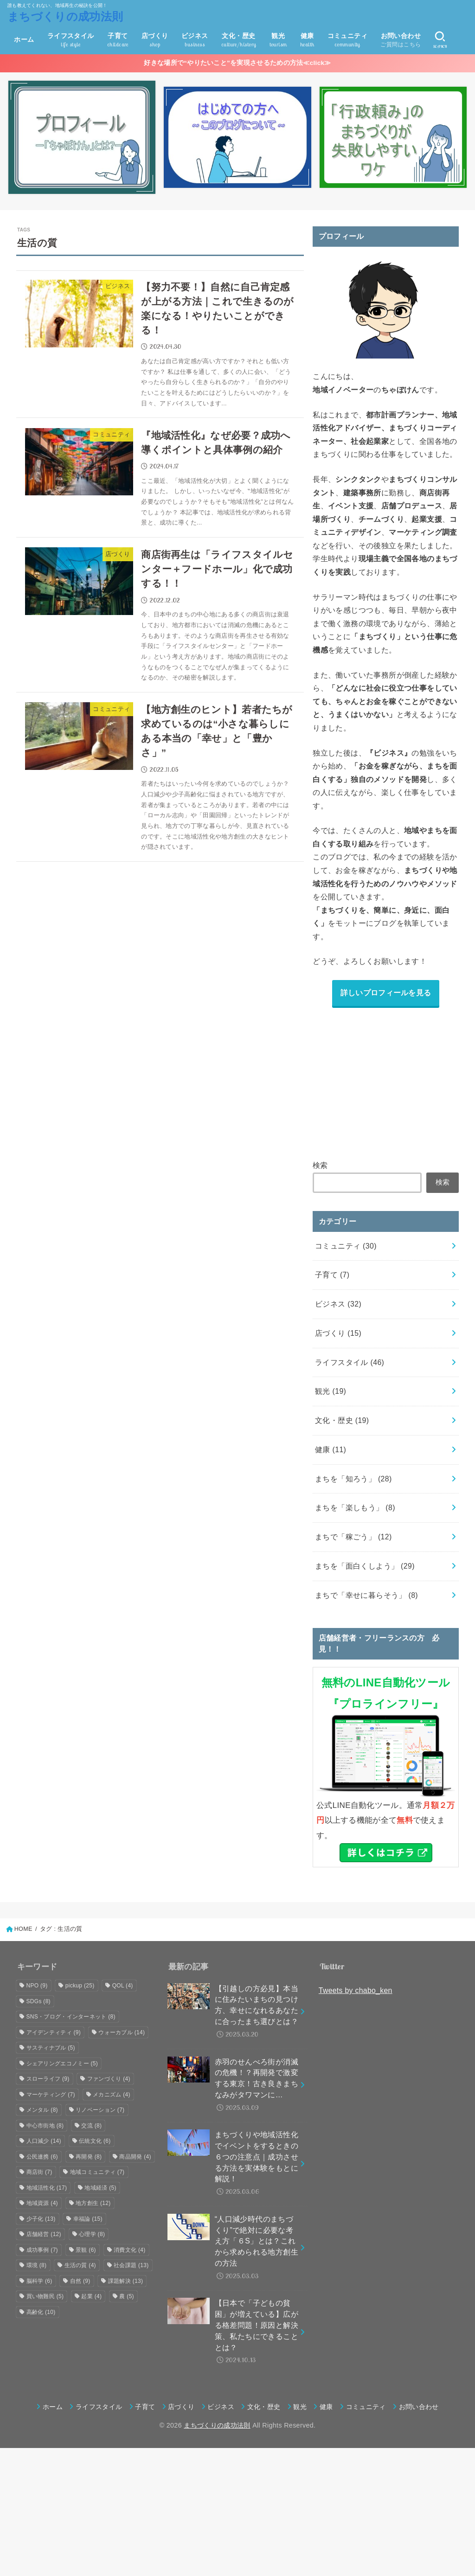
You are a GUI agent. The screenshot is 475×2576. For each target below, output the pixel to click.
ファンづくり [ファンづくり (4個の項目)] (108, 2079)
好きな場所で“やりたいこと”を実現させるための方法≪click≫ (237, 62)
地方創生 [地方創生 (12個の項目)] (93, 2203)
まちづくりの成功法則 (65, 16)
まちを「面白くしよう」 (365, 1566)
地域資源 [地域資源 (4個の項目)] (42, 2203)
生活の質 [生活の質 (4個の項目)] (80, 2265)
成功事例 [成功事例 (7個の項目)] (42, 2250)
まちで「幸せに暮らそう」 (366, 1595)
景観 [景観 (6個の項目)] (86, 2250)
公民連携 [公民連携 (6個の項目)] (42, 2156)
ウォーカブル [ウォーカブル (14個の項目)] (121, 2032)
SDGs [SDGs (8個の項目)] (38, 2001)
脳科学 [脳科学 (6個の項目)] (39, 2281)
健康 (330, 1450)
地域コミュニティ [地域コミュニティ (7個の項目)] (97, 2172)
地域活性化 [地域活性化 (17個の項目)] (46, 2188)
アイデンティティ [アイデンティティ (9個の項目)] (53, 2032)
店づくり (338, 1333)
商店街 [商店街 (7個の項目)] (39, 2172)
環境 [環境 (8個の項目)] (36, 2265)
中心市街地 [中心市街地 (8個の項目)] (45, 2125)
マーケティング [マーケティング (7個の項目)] (50, 2094)
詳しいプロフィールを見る (385, 993)
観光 (330, 1391)
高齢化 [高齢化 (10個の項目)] (41, 2312)
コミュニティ (346, 1246)
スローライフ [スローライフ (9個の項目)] (48, 2079)
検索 (320, 1165)
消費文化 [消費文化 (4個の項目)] (129, 2250)
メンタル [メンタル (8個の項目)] (42, 2110)
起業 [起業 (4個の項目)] (91, 2296)
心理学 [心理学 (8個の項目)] (92, 2234)
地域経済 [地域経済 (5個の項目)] (100, 2188)
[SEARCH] (439, 39)
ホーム (24, 39)
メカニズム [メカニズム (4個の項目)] (111, 2094)
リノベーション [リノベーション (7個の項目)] (100, 2110)
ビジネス (338, 1304)
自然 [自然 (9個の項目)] (80, 2281)
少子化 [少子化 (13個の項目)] (41, 2219)
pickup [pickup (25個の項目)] (80, 1985)
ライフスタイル (349, 1362)
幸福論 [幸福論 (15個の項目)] (88, 2219)
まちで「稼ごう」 (353, 1537)
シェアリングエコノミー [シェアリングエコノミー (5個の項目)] (62, 2063)
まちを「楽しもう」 (355, 1508)
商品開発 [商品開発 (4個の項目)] (135, 2156)
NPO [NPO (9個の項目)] (37, 1985)
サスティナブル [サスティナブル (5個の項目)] (50, 2047)
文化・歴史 (342, 1420)
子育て (332, 1275)
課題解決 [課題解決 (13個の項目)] (125, 2281)
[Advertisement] (386, 1082)
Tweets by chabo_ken (355, 1990)
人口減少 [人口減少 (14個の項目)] (43, 2141)
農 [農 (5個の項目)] (126, 2296)
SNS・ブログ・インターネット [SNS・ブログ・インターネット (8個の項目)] (71, 2016)
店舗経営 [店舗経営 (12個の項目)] (43, 2234)
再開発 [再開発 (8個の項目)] (89, 2156)
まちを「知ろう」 (353, 1479)
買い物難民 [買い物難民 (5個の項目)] (45, 2296)
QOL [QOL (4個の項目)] (122, 1985)
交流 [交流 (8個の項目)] (91, 2125)
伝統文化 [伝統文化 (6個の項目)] (94, 2141)
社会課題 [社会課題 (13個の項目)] (131, 2265)
